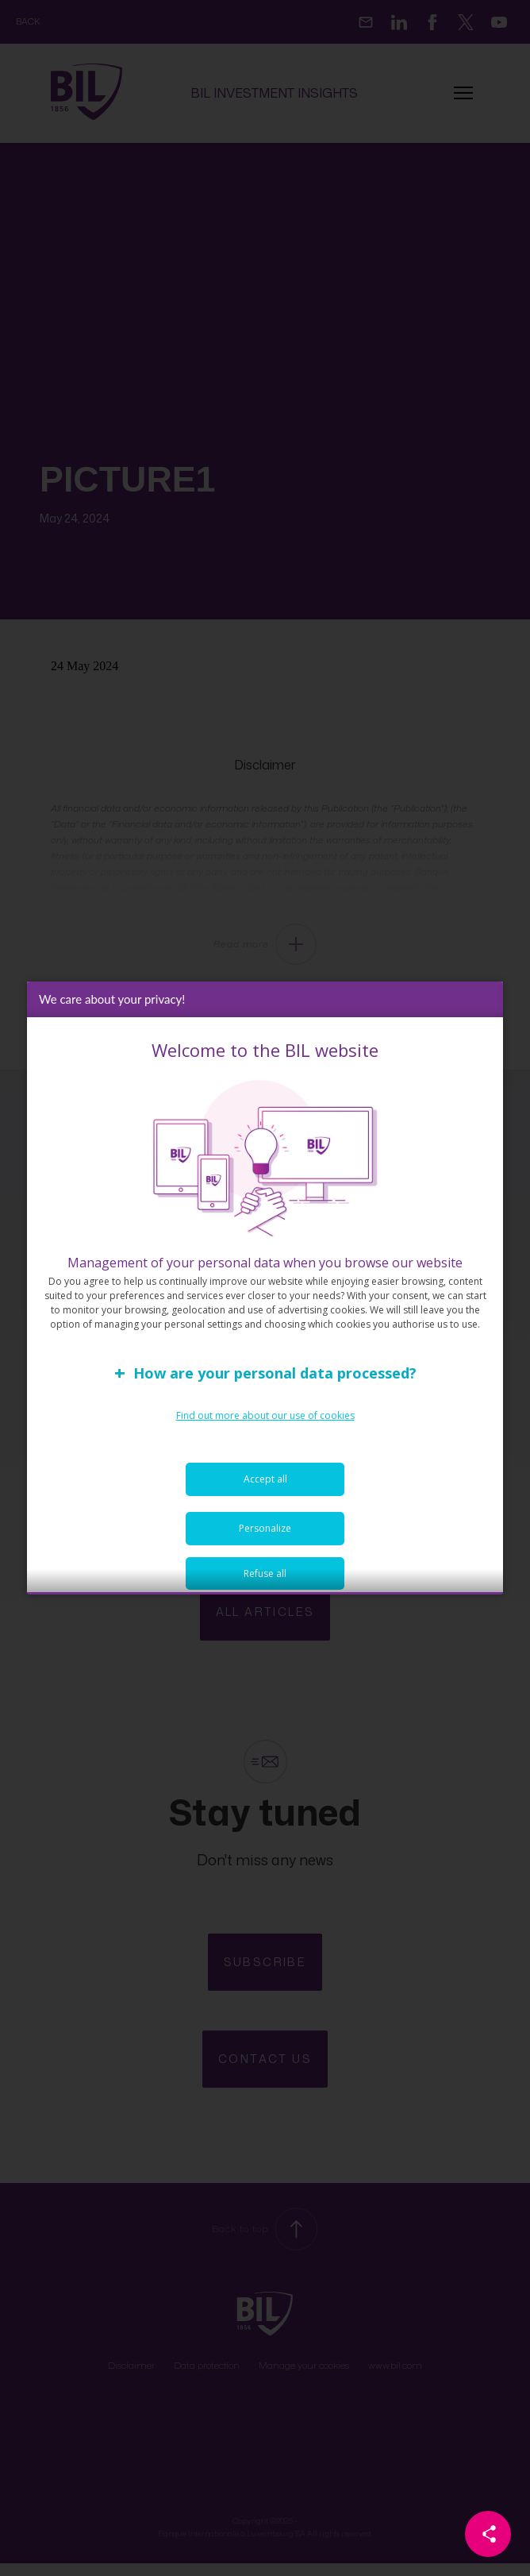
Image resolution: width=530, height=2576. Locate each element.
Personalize (265, 1534)
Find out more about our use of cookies (265, 1421)
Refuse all (265, 1579)
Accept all (265, 1484)
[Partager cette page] (488, 2534)
